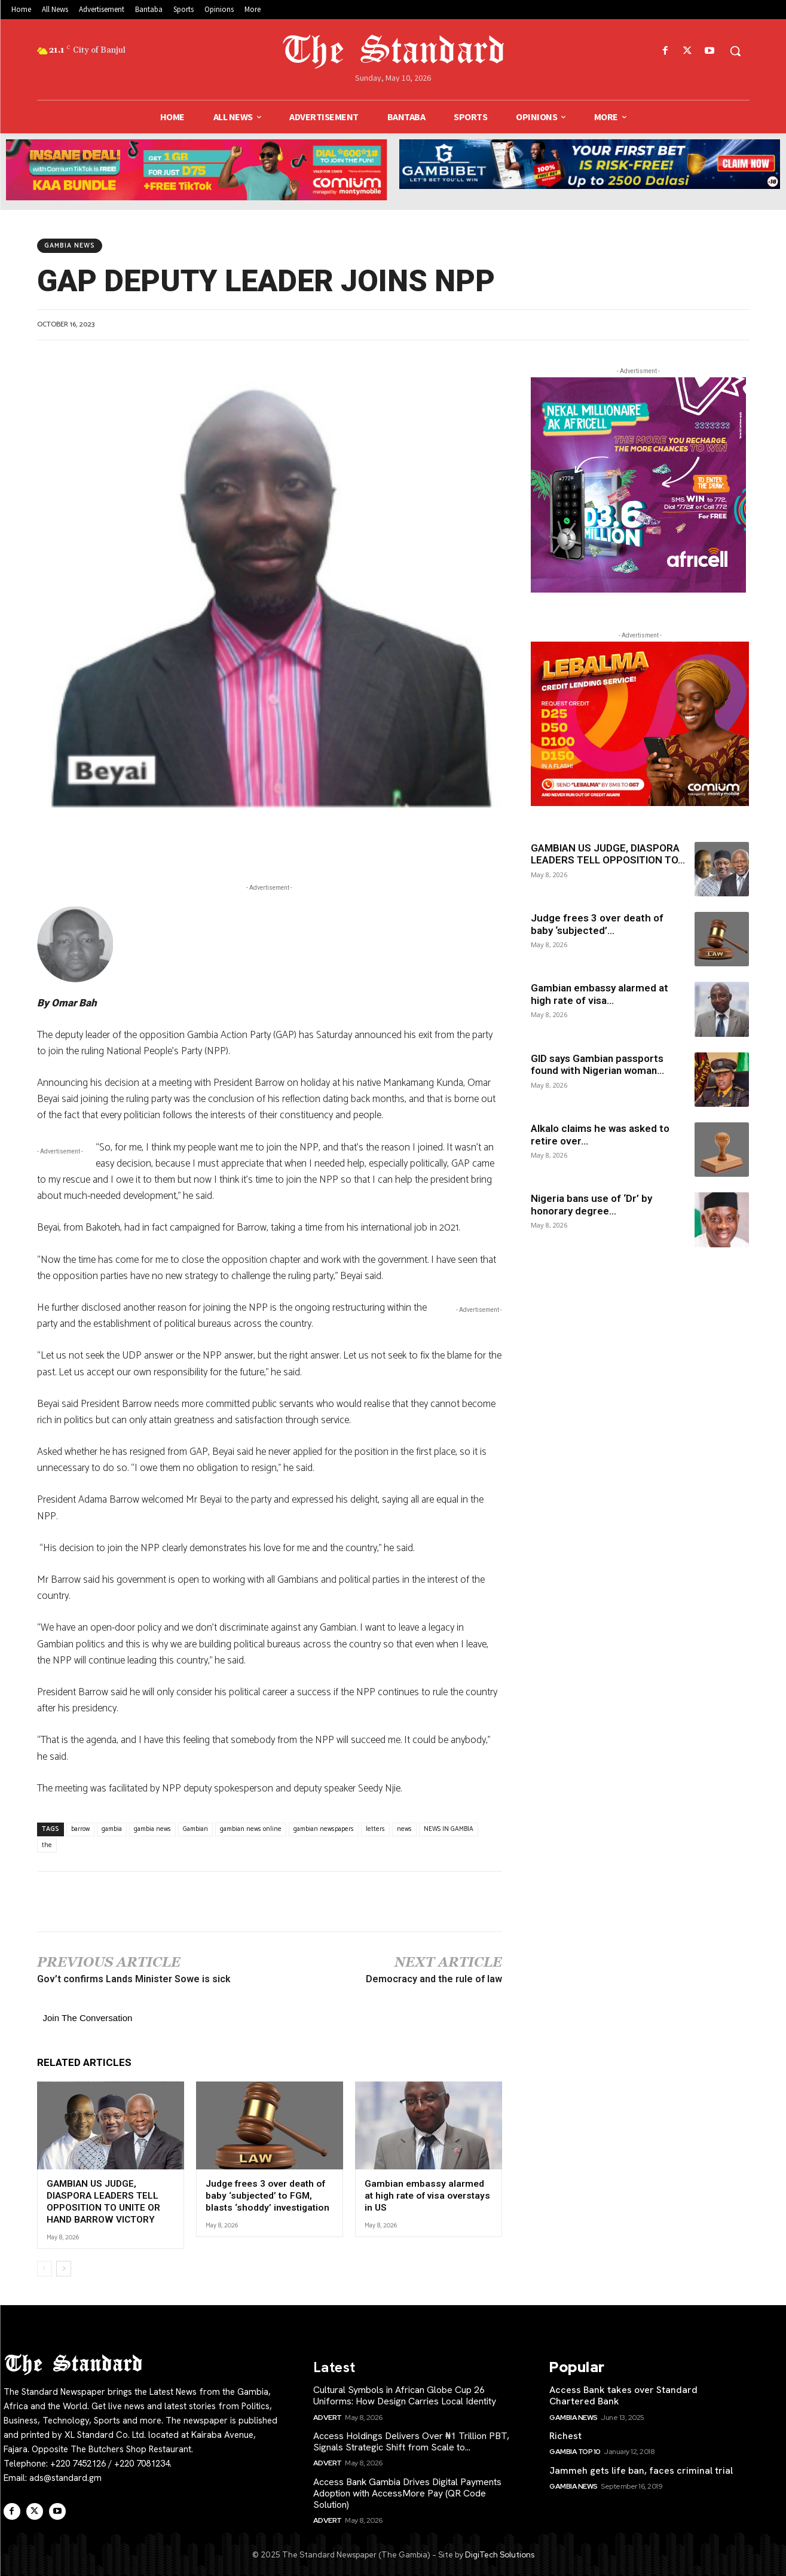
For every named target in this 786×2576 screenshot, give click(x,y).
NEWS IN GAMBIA (448, 1829)
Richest (565, 2434)
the (47, 1845)
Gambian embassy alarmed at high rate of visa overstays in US (428, 2195)
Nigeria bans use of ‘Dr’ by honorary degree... (591, 1204)
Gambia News (69, 246)
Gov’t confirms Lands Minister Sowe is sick (134, 1979)
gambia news (152, 1829)
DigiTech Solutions (499, 2553)
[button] (735, 50)
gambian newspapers (323, 1829)
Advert (327, 2416)
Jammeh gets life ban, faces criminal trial (641, 2469)
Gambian (195, 1829)
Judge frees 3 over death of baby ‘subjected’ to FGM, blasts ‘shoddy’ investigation (265, 2195)
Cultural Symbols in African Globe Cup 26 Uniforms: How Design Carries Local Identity (404, 2394)
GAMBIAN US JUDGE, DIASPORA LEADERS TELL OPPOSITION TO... (608, 854)
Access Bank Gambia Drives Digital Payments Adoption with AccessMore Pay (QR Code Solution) (407, 2492)
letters (375, 1829)
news (404, 1829)
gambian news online (251, 1829)
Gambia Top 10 (575, 2450)
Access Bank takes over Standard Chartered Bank (623, 2394)
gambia (112, 1829)
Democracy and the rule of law (434, 1979)
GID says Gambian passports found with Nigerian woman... (597, 1064)
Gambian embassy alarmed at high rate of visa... (599, 994)
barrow (80, 1829)
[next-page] (63, 2267)
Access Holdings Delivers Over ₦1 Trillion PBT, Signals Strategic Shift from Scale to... (411, 2440)
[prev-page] (44, 2267)
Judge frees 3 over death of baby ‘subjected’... (597, 924)
